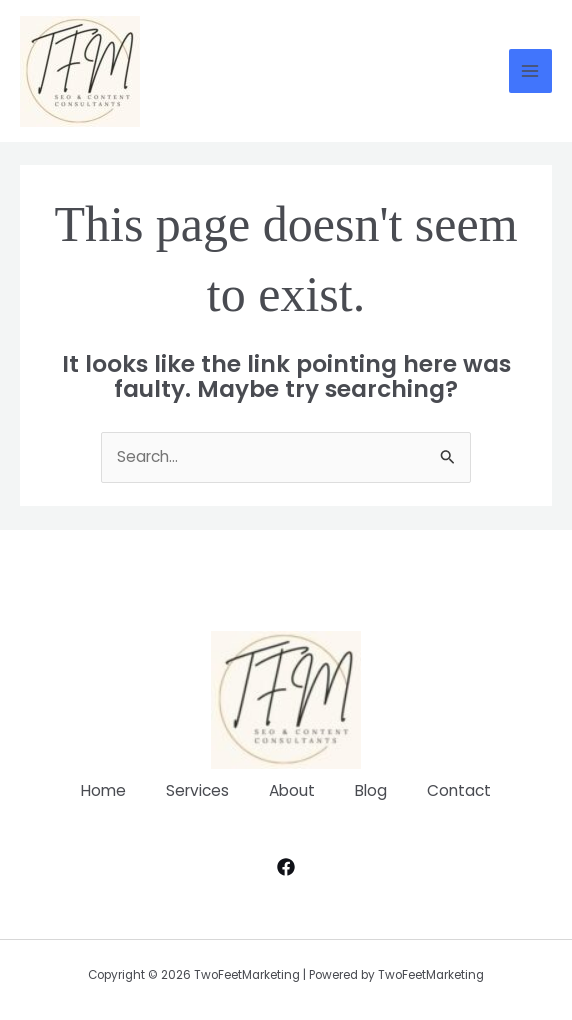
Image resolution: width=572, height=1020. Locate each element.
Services (197, 790)
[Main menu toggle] (530, 70)
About (292, 790)
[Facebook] (286, 867)
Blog (371, 790)
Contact (459, 790)
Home (103, 790)
